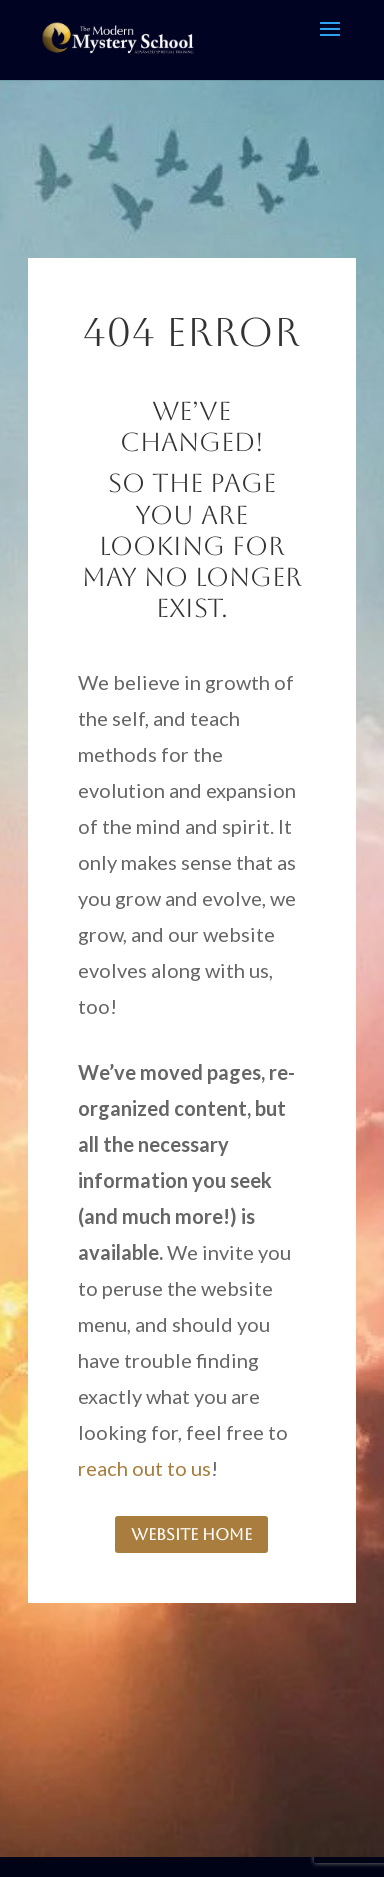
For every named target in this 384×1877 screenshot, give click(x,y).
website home (191, 1534)
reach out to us (144, 1468)
